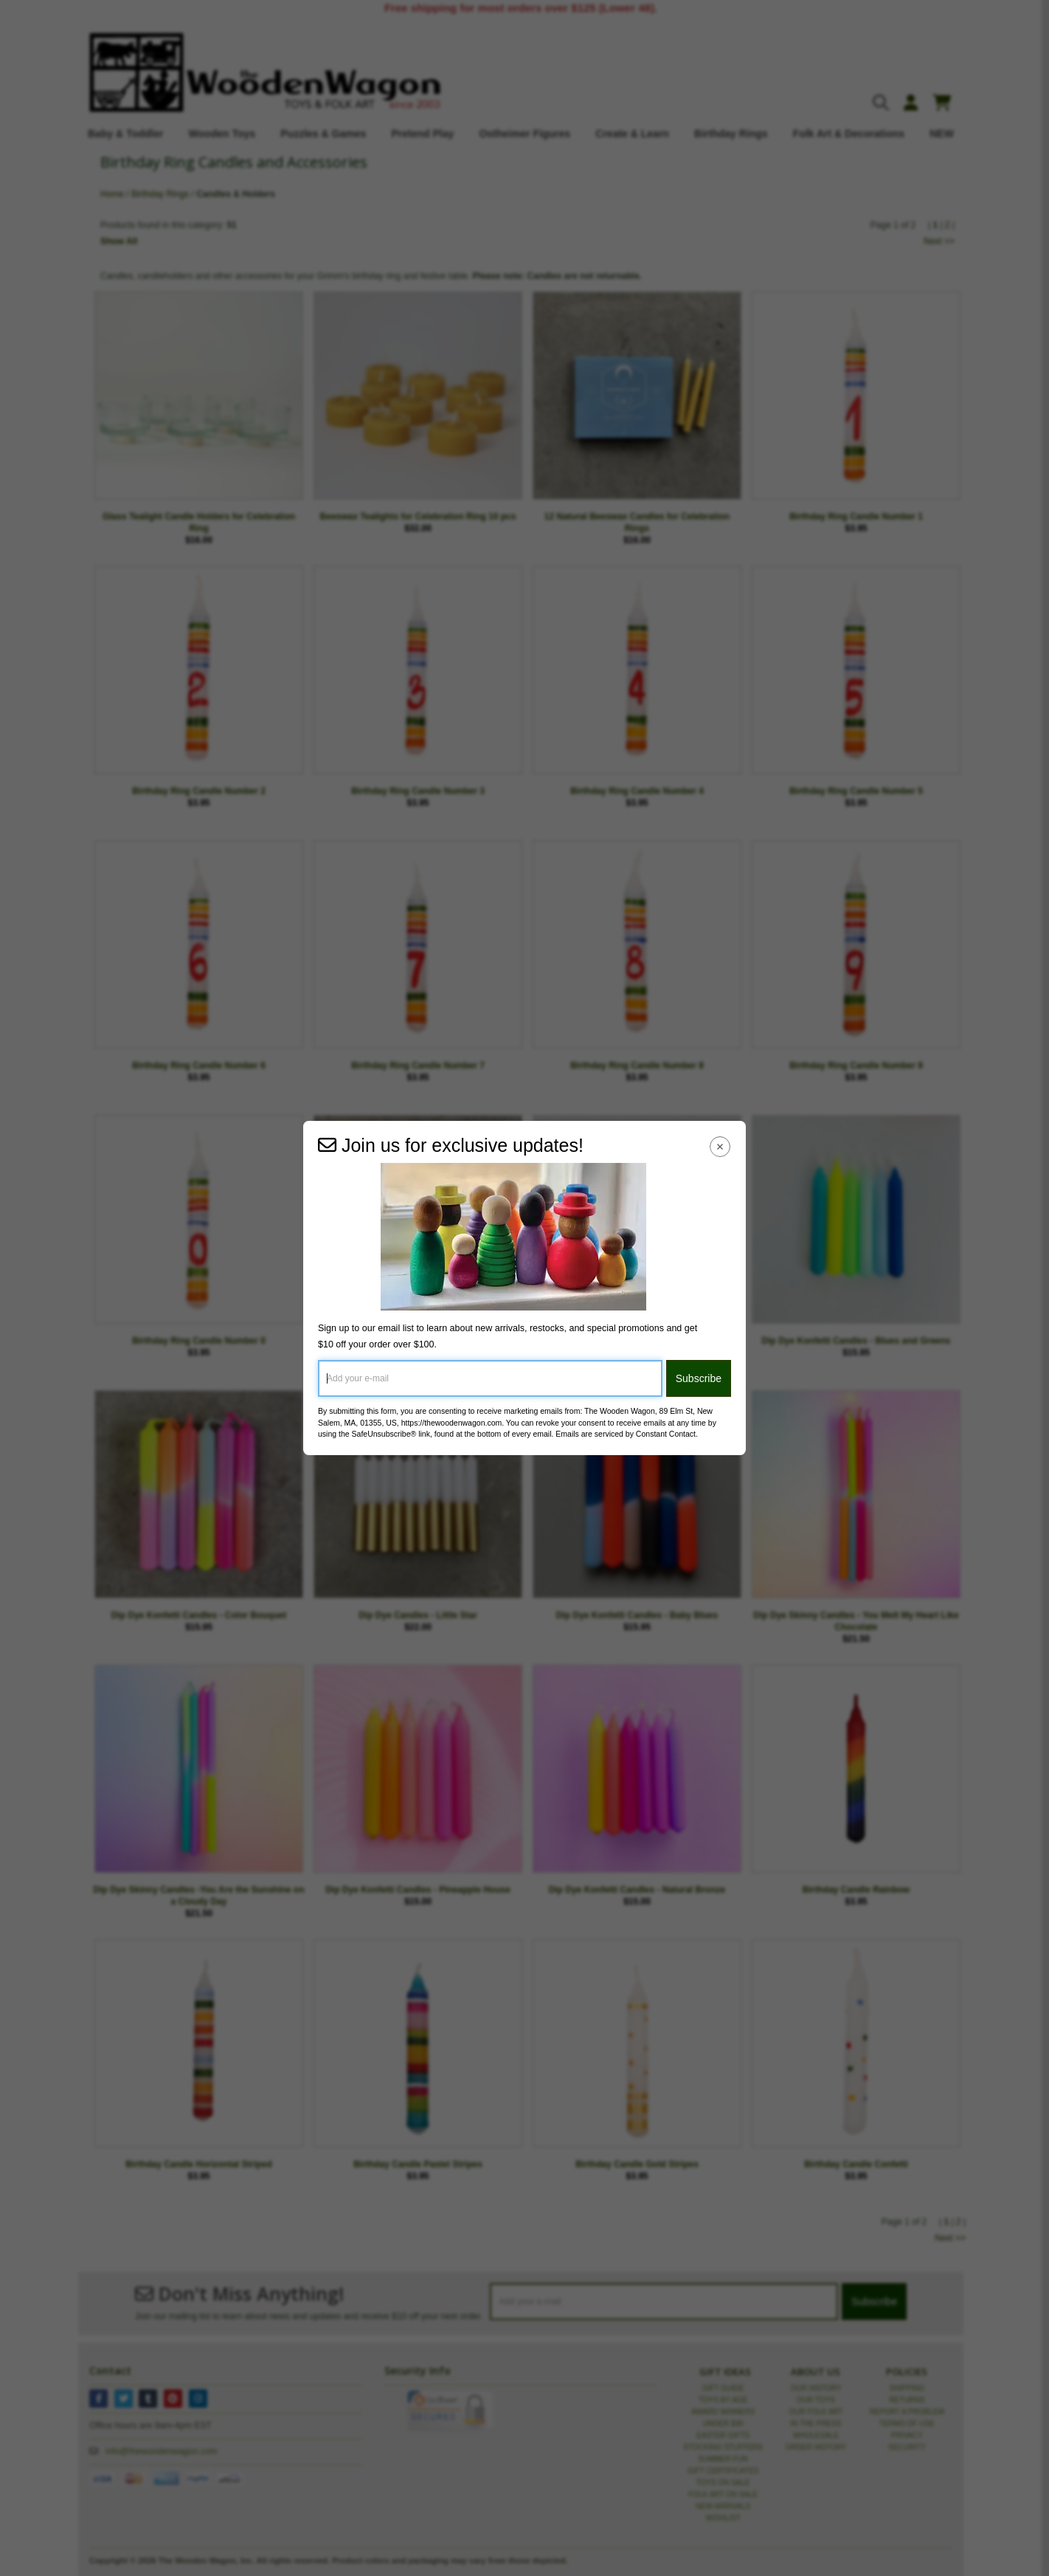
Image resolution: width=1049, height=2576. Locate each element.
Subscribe (698, 1378)
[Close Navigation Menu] (720, 1146)
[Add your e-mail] (490, 1378)
